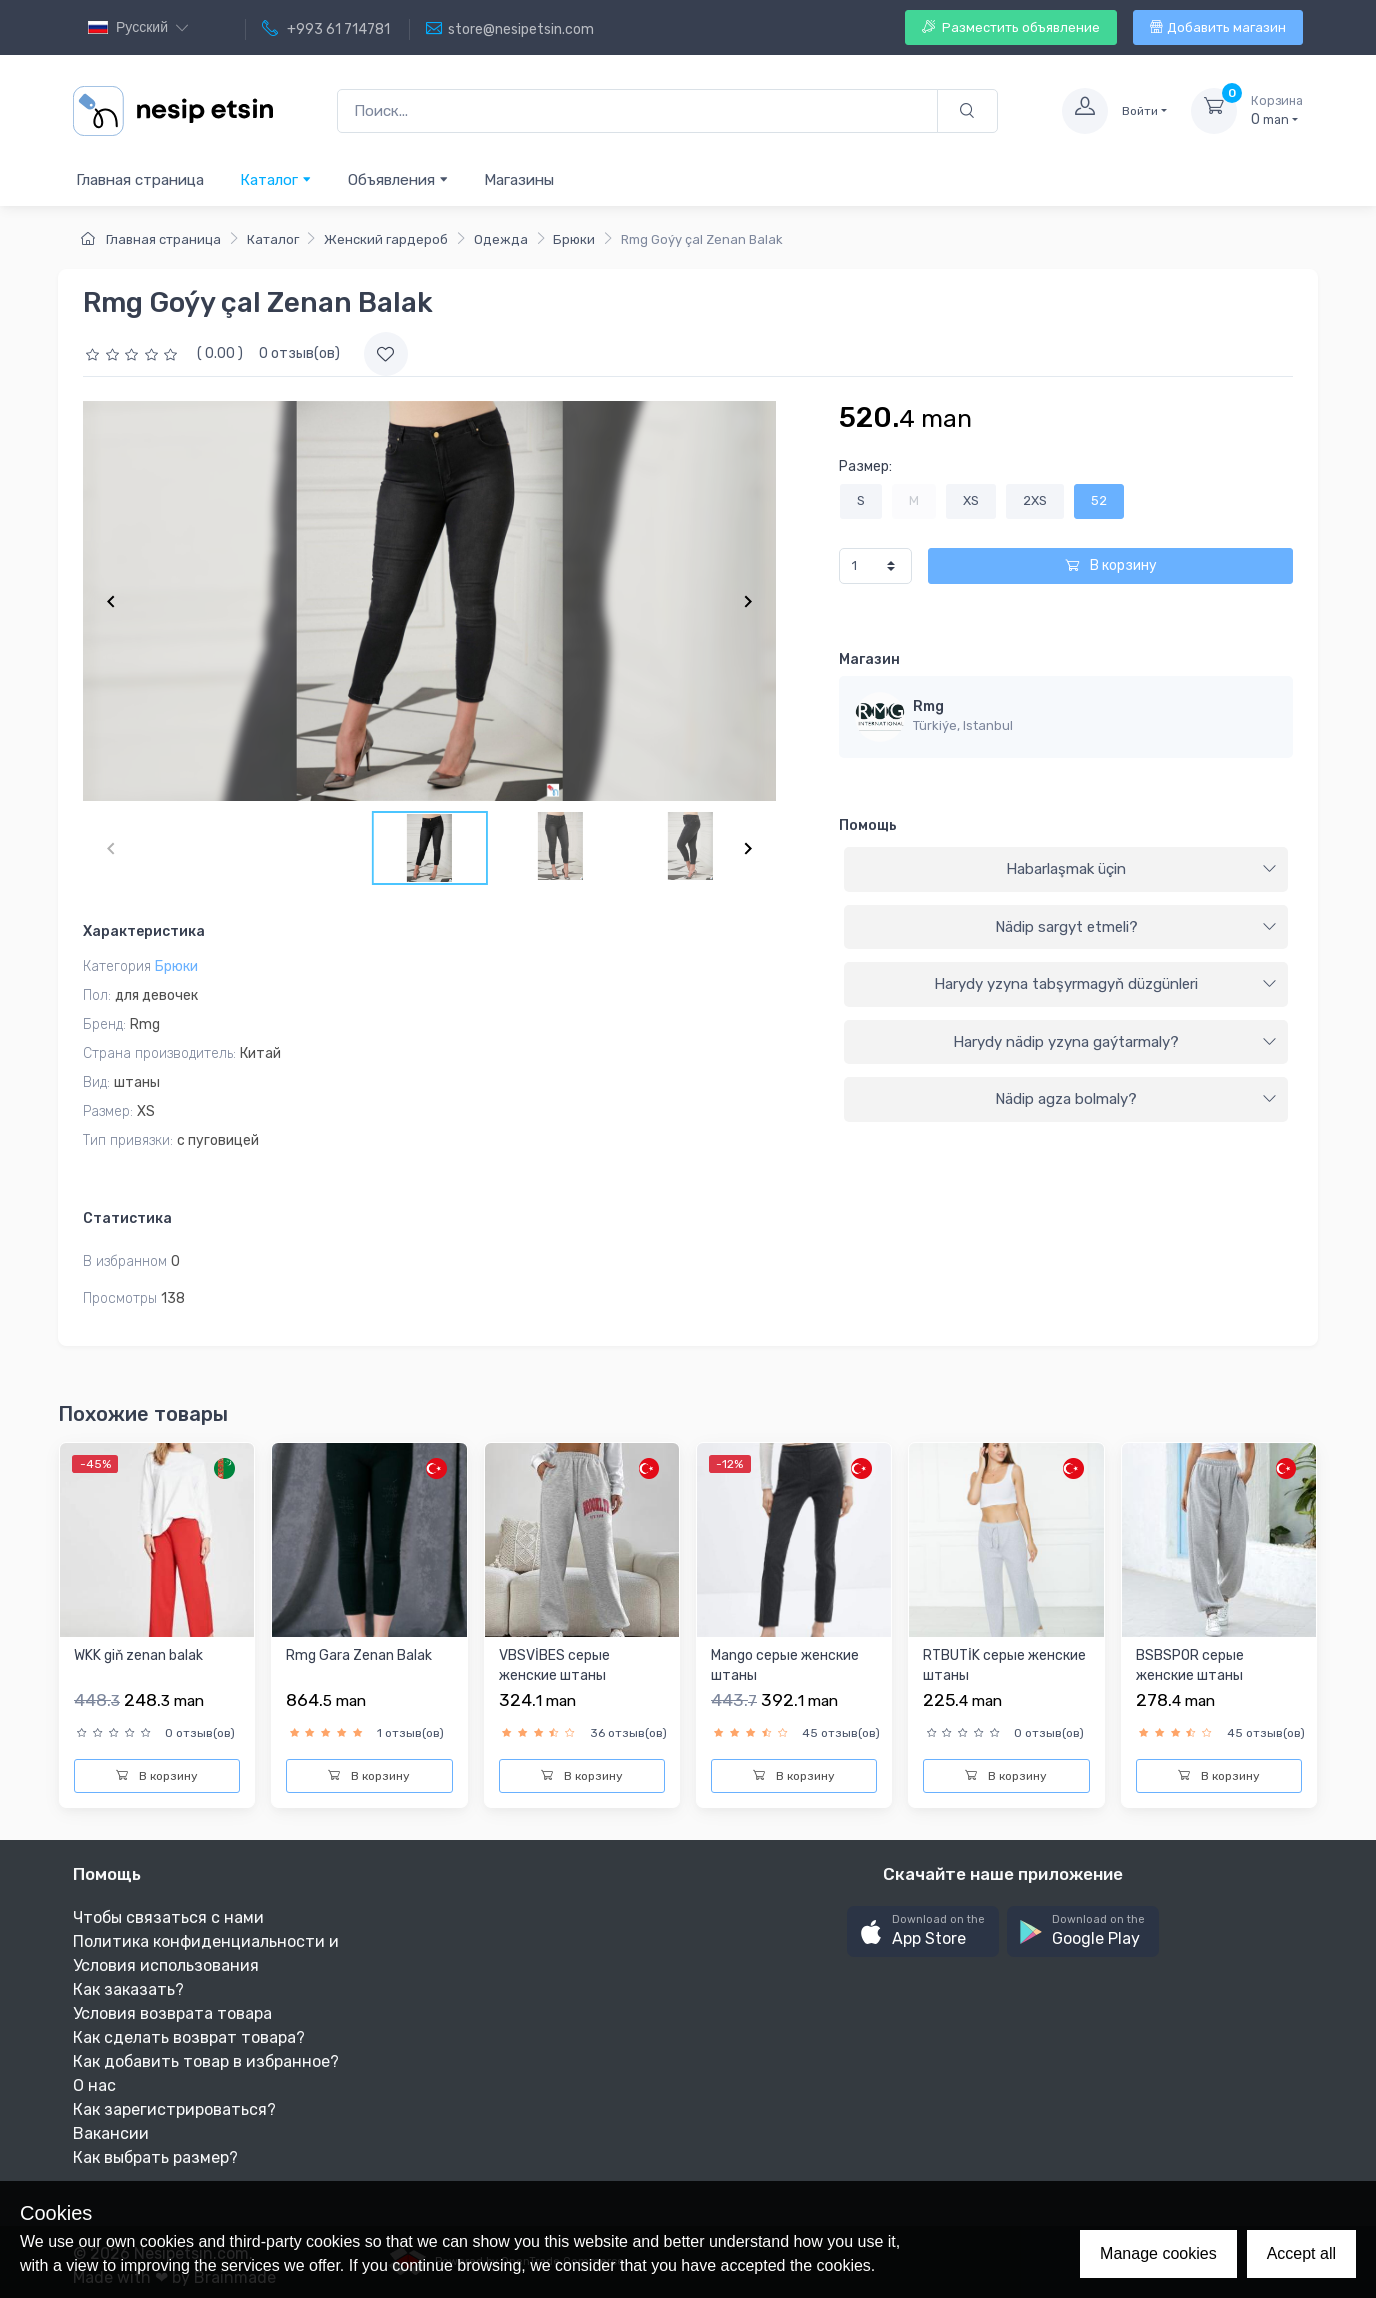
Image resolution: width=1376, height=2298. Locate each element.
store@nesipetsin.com (510, 29)
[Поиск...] (637, 111)
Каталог (276, 179)
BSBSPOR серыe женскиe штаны (1190, 1665)
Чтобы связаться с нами (168, 1917)
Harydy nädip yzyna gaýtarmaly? (1115, 1042)
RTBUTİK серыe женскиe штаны (1004, 1665)
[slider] (134, 353)
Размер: (865, 466)
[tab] (1066, 870)
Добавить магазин (1218, 27)
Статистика (127, 1218)
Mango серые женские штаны (785, 1665)
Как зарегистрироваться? (174, 2109)
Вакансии (111, 2133)
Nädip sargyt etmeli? (1136, 927)
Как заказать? (128, 1989)
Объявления (398, 179)
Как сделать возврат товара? (189, 2037)
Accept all (1301, 2253)
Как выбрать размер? (155, 2157)
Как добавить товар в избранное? (206, 2061)
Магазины (519, 180)
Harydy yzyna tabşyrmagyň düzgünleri (1105, 984)
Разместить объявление (1011, 27)
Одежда (501, 239)
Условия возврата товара (172, 2013)
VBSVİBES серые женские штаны (554, 1665)
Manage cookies (1158, 2253)
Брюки (574, 239)
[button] (923, 1931)
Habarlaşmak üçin (1141, 869)
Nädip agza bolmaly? (1136, 1099)
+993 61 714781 (326, 29)
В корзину (1111, 565)
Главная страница (140, 180)
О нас (94, 2085)
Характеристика (144, 931)
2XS (1035, 500)
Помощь (868, 825)
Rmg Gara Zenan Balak (359, 1655)
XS (971, 500)
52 (1099, 500)
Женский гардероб (386, 239)
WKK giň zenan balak (138, 1655)
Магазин (869, 659)
